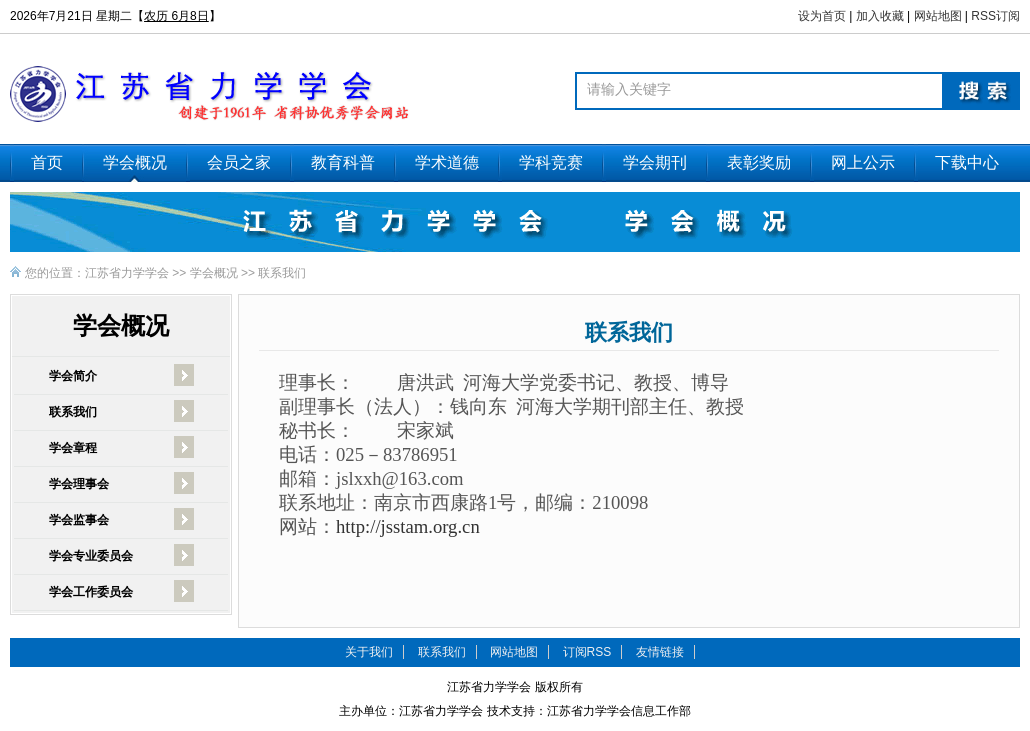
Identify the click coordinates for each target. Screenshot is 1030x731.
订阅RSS (587, 652)
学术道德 (447, 162)
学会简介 (73, 376)
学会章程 (73, 448)
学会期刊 (655, 162)
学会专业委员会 (91, 556)
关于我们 (369, 652)
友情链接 (660, 652)
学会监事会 (79, 520)
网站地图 (938, 16)
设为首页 (822, 16)
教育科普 (343, 162)
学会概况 (135, 162)
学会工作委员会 (91, 592)
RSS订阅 (995, 16)
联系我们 (282, 273)
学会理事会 (79, 484)
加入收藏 (880, 16)
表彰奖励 (759, 162)
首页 (47, 162)
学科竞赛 (551, 162)
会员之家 (239, 162)
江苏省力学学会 (127, 273)
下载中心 (967, 162)
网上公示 (863, 162)
